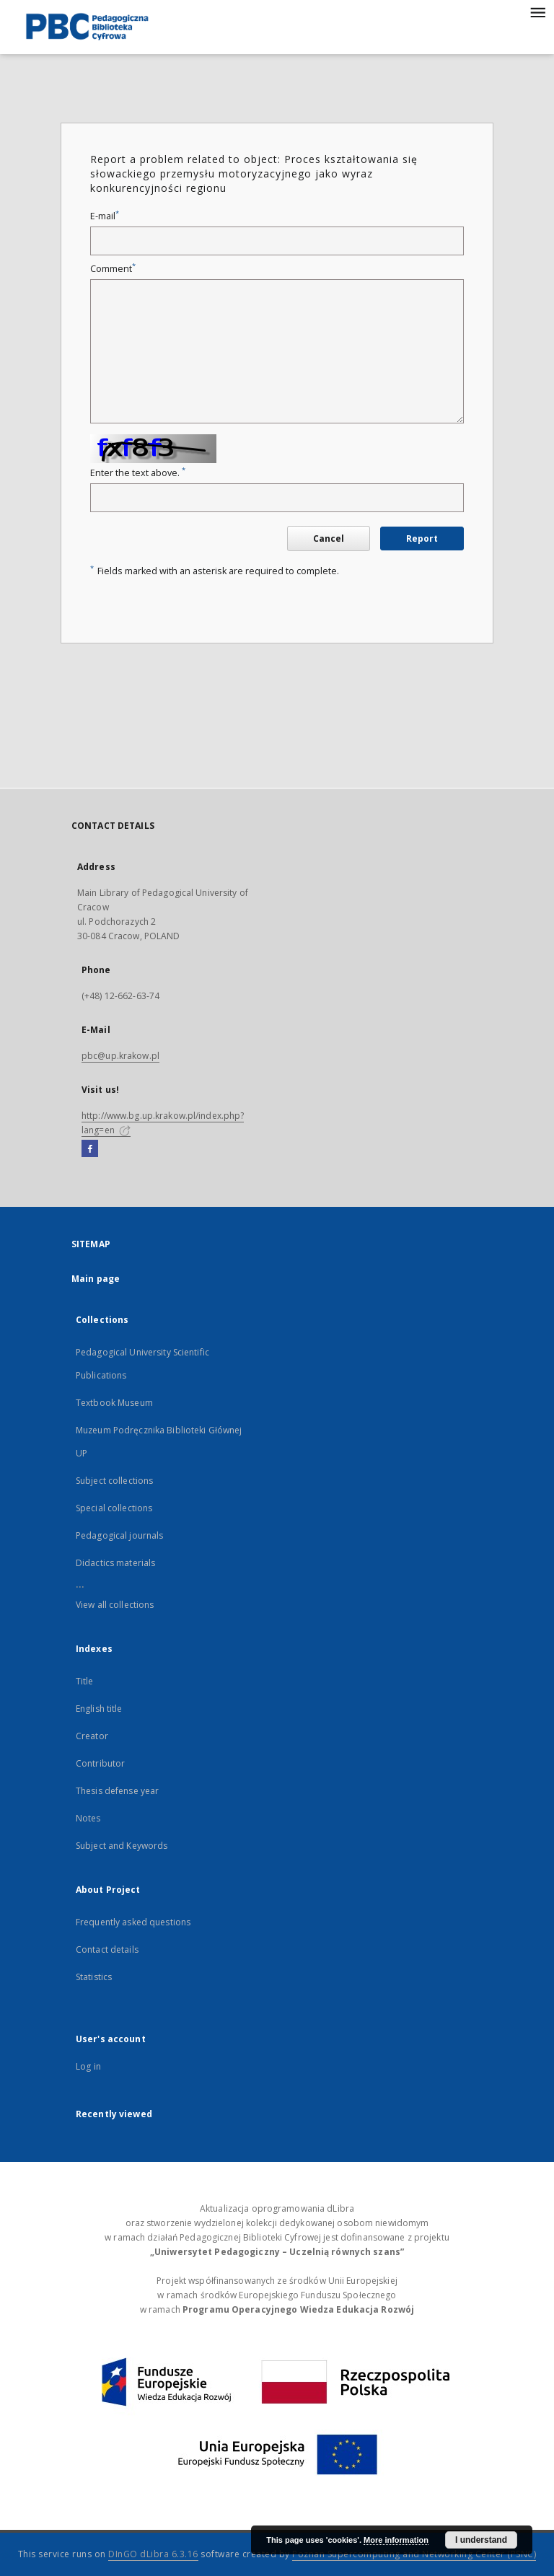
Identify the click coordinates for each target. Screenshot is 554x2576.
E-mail (104, 216)
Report (422, 538)
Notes (88, 1818)
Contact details (107, 1949)
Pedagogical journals (119, 1535)
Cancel (328, 538)
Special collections (114, 1508)
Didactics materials (115, 1563)
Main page (95, 1278)
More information (396, 2540)
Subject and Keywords (121, 1845)
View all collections (115, 1605)
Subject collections (114, 1480)
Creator (92, 1736)
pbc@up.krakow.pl (120, 1056)
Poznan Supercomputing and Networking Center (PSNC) (414, 2554)
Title (85, 1681)
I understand (481, 2540)
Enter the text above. (137, 473)
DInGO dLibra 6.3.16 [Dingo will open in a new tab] (153, 2554)
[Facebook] (90, 1149)
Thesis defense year (117, 1791)
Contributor (100, 1763)
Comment (113, 269)
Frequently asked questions (133, 1922)
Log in (88, 2066)
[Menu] (537, 11)
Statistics (94, 1977)
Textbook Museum (114, 1403)
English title (99, 1708)
